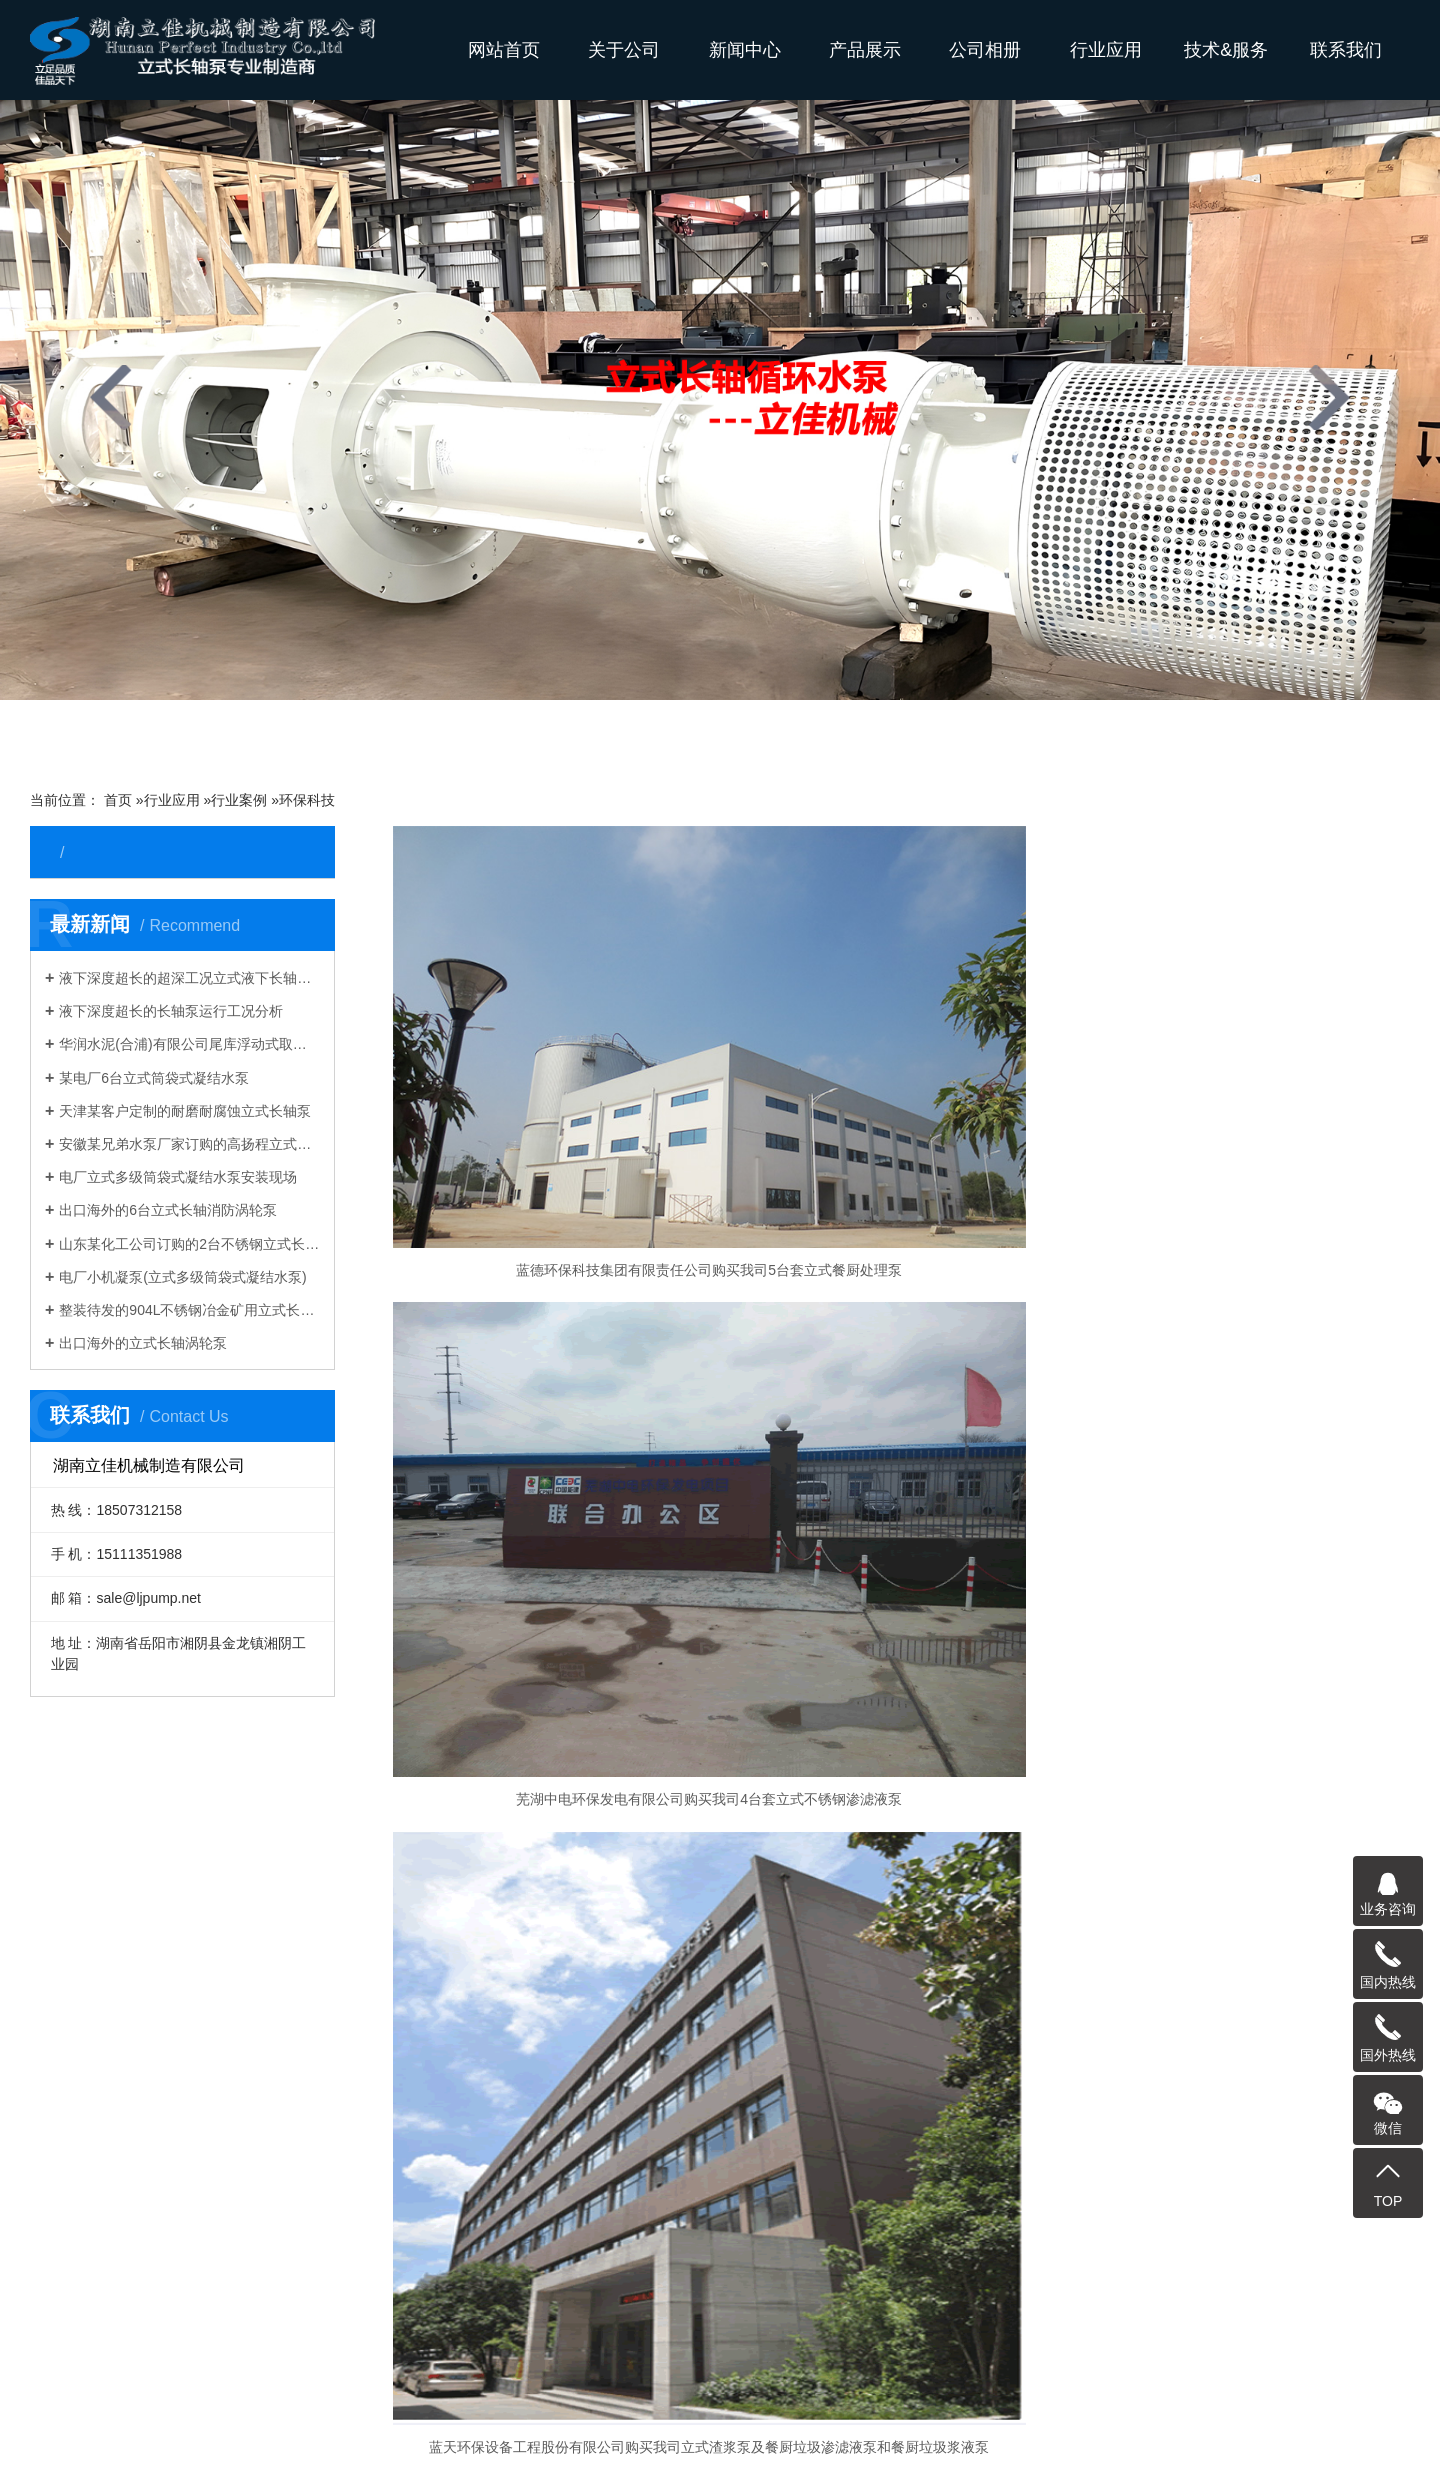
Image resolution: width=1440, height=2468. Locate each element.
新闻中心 (745, 50)
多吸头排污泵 (577, 1941)
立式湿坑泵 (110, 1941)
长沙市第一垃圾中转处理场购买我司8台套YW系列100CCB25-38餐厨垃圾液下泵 (555, 1497)
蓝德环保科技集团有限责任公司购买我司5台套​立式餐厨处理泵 (555, 1153)
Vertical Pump (433, 2359)
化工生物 (351, 2031)
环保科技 (307, 800)
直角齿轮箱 (570, 2031)
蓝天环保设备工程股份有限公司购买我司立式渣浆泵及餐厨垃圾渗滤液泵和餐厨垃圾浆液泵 (1247, 1153)
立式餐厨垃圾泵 (124, 2151)
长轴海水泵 (237, 2311)
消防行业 (351, 2061)
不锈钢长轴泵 (277, 2335)
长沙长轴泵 (1058, 2335)
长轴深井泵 (110, 2001)
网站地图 (1301, 2434)
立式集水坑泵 (117, 2091)
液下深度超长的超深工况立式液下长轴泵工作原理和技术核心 (189, 978)
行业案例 (239, 800)
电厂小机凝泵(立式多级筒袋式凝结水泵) (182, 1277)
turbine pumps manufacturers (588, 2359)
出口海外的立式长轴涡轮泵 (143, 1343)
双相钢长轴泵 (1099, 2311)
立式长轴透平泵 (1304, 2311)
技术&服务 (1226, 50)
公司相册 (985, 50)
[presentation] (111, 397)
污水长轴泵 (560, 2335)
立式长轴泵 (110, 1881)
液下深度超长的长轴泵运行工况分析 (171, 1011)
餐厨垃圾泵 (570, 1971)
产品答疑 (786, 1911)
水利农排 (351, 1941)
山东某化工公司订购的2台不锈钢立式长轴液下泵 (189, 1244)
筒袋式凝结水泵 (124, 2121)
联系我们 (1346, 50)
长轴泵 (159, 2311)
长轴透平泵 (110, 2031)
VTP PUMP (332, 2359)
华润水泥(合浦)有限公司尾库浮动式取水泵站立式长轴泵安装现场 (189, 1044)
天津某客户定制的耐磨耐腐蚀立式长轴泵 (185, 1111)
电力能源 (351, 1911)
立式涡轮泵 (110, 1971)
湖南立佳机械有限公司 (1184, 2335)
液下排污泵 (110, 2061)
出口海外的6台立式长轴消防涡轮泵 (168, 1210)
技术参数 (786, 1941)
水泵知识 (786, 1971)
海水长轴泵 (1198, 2311)
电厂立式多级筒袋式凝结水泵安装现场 (178, 1177)
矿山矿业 (351, 1971)
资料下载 (786, 1881)
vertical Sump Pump (1336, 2335)
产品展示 (865, 50)
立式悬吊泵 (110, 1911)
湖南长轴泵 (966, 2335)
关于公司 (624, 50)
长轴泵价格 (376, 2335)
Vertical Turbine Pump (206, 2359)
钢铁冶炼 (351, 1881)
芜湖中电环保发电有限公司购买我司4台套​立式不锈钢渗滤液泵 (901, 1153)
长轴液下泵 (513, 2311)
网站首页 (504, 50)
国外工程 (351, 2001)
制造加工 (351, 2091)
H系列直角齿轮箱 (129, 2181)
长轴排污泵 (803, 2311)
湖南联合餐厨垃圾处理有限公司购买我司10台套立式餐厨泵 (901, 1497)
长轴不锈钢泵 (993, 2311)
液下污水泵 (570, 1911)
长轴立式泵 (605, 2311)
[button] (580, 734)
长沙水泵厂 (1375, 2434)
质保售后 (786, 2001)
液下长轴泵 (421, 2311)
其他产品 (103, 2211)
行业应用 (1106, 50)
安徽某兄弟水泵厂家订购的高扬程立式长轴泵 (189, 1144)
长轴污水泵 (895, 2311)
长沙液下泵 (468, 2335)
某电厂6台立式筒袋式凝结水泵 (154, 1078)
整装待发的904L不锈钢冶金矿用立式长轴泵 (189, 1310)
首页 (118, 800)
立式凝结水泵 (577, 2001)
